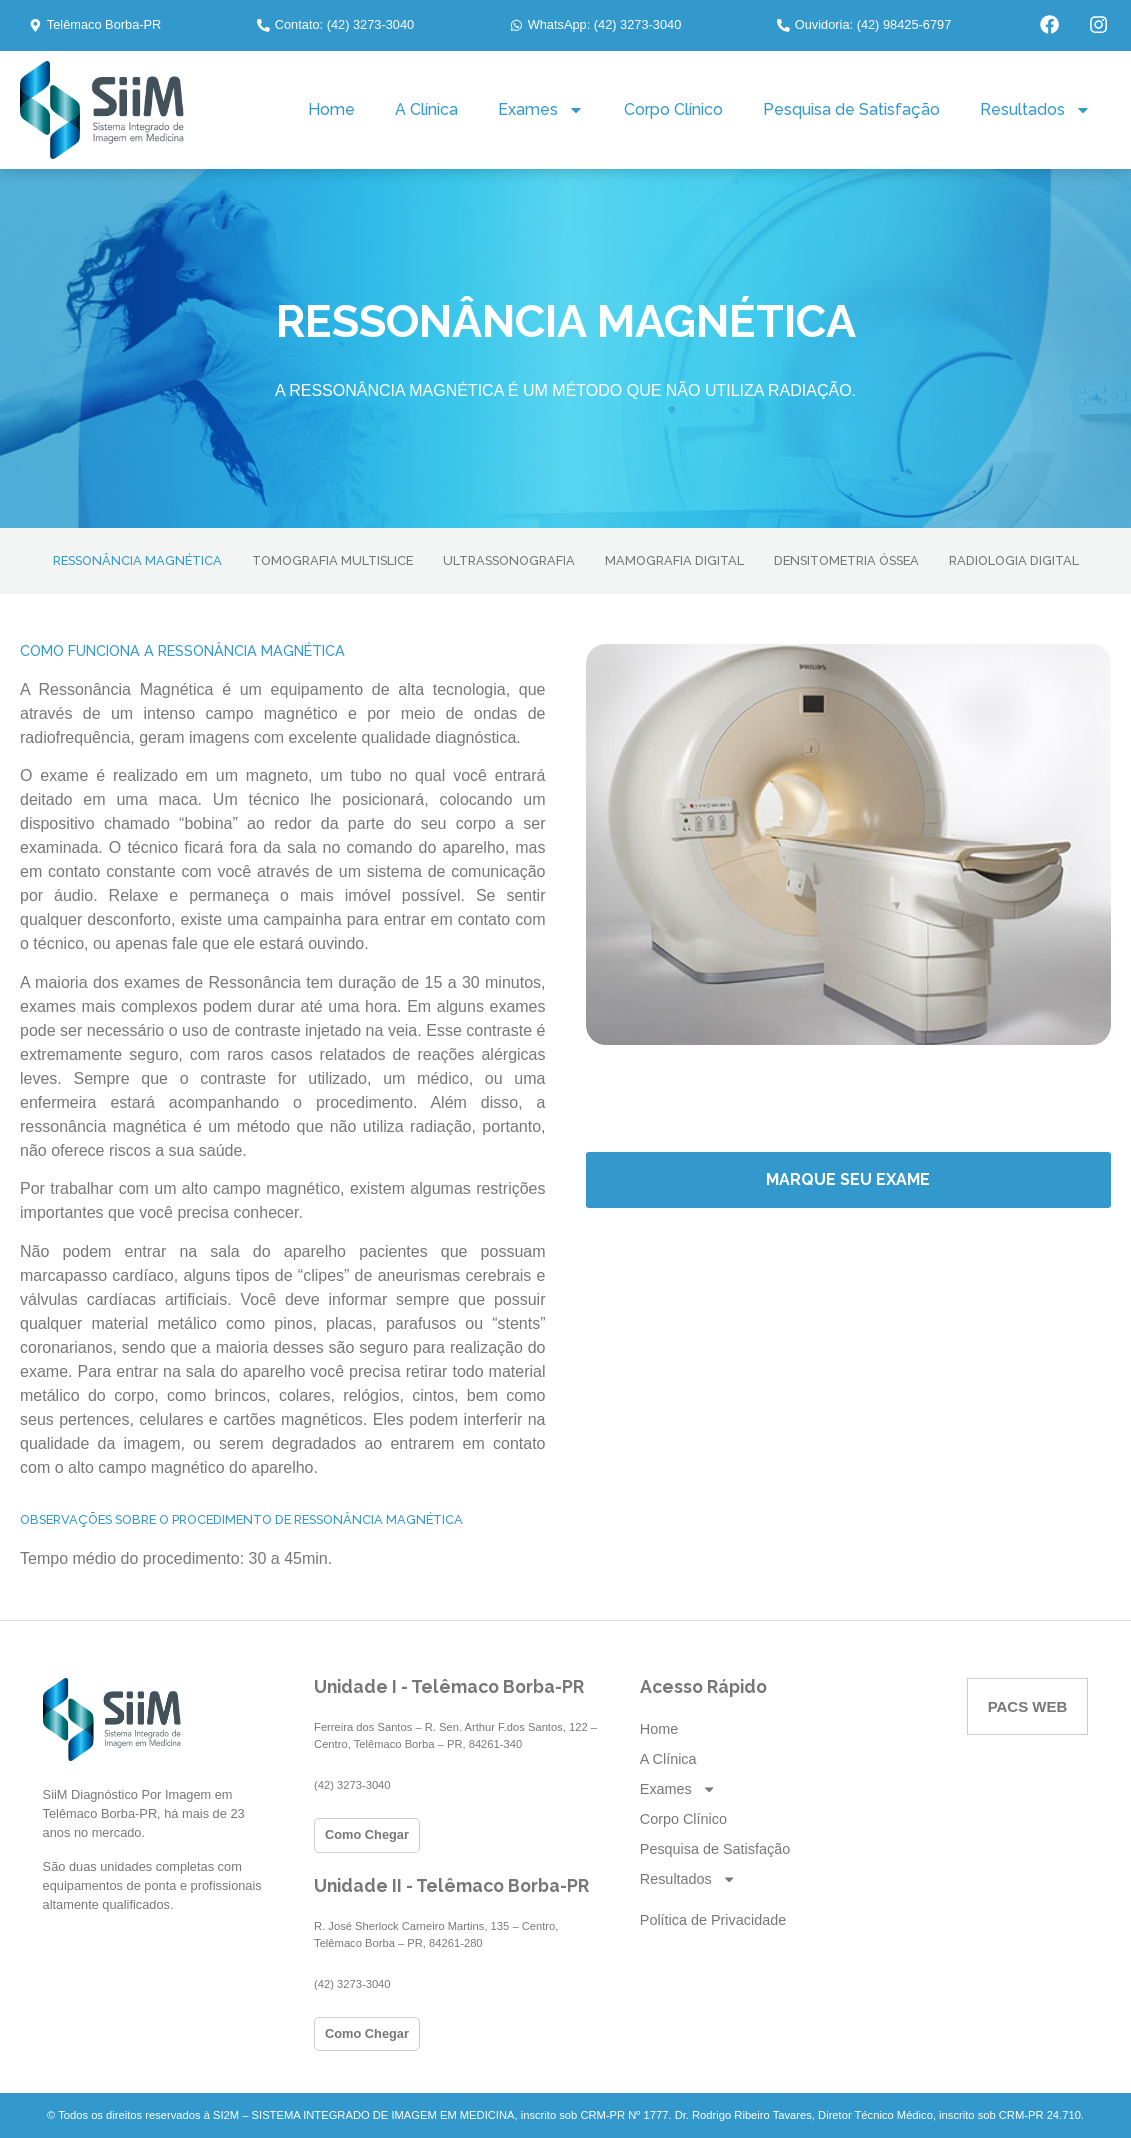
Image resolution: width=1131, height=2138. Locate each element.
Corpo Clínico (673, 109)
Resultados (1035, 110)
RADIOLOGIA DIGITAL (1014, 560)
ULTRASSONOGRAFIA (509, 560)
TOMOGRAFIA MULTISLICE (332, 560)
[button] (95, 25)
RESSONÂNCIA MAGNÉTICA (137, 560)
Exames (541, 110)
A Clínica (426, 109)
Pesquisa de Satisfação (851, 109)
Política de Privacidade (713, 1920)
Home (331, 109)
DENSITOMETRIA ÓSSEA (846, 560)
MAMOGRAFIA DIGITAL (674, 560)
